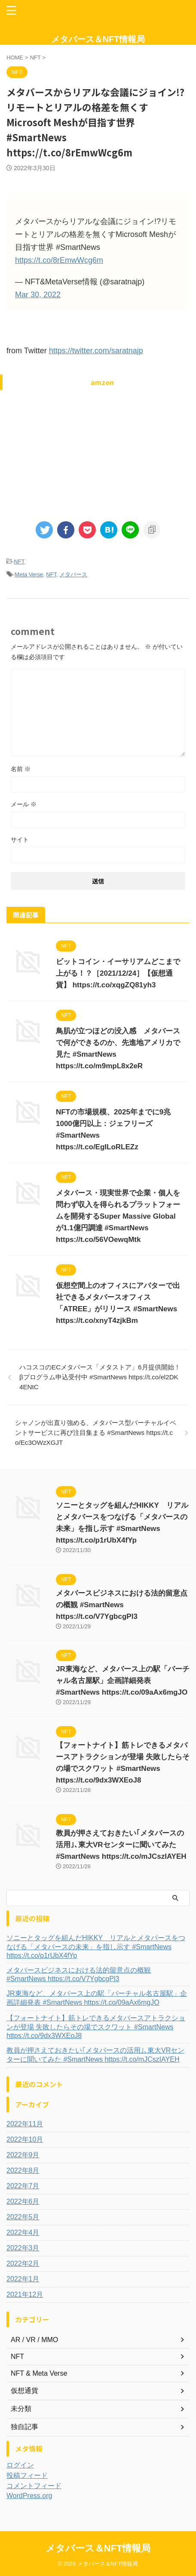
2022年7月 (23, 2186)
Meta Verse (29, 574)
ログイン (20, 2465)
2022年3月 (23, 2248)
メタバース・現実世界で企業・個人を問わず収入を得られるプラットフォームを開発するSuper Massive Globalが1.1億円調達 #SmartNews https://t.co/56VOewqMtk (118, 1216)
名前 (21, 768)
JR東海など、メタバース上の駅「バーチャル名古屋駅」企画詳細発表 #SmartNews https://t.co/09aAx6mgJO (123, 1680)
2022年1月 (23, 2279)
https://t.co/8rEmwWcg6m (59, 260)
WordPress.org (29, 2495)
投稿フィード (27, 2475)
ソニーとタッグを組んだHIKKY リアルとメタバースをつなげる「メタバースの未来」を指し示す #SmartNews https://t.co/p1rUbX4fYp (95, 1946)
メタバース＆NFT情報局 (98, 39)
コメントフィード (33, 2485)
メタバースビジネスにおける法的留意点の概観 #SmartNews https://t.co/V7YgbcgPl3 (121, 1605)
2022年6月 (23, 2201)
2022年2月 (23, 2263)
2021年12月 (24, 2294)
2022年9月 (23, 2155)
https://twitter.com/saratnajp (96, 350)
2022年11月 (24, 2124)
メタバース (73, 574)
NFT (19, 561)
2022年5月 (23, 2217)
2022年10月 (24, 2139)
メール (24, 804)
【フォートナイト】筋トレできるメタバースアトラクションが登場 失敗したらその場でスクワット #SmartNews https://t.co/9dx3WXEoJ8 (95, 2026)
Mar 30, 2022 (38, 294)
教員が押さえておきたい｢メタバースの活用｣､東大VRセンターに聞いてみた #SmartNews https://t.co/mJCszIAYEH (121, 1844)
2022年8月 (23, 2170)
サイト (20, 839)
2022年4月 (23, 2232)
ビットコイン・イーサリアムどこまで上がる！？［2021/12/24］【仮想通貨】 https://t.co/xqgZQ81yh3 (118, 973)
